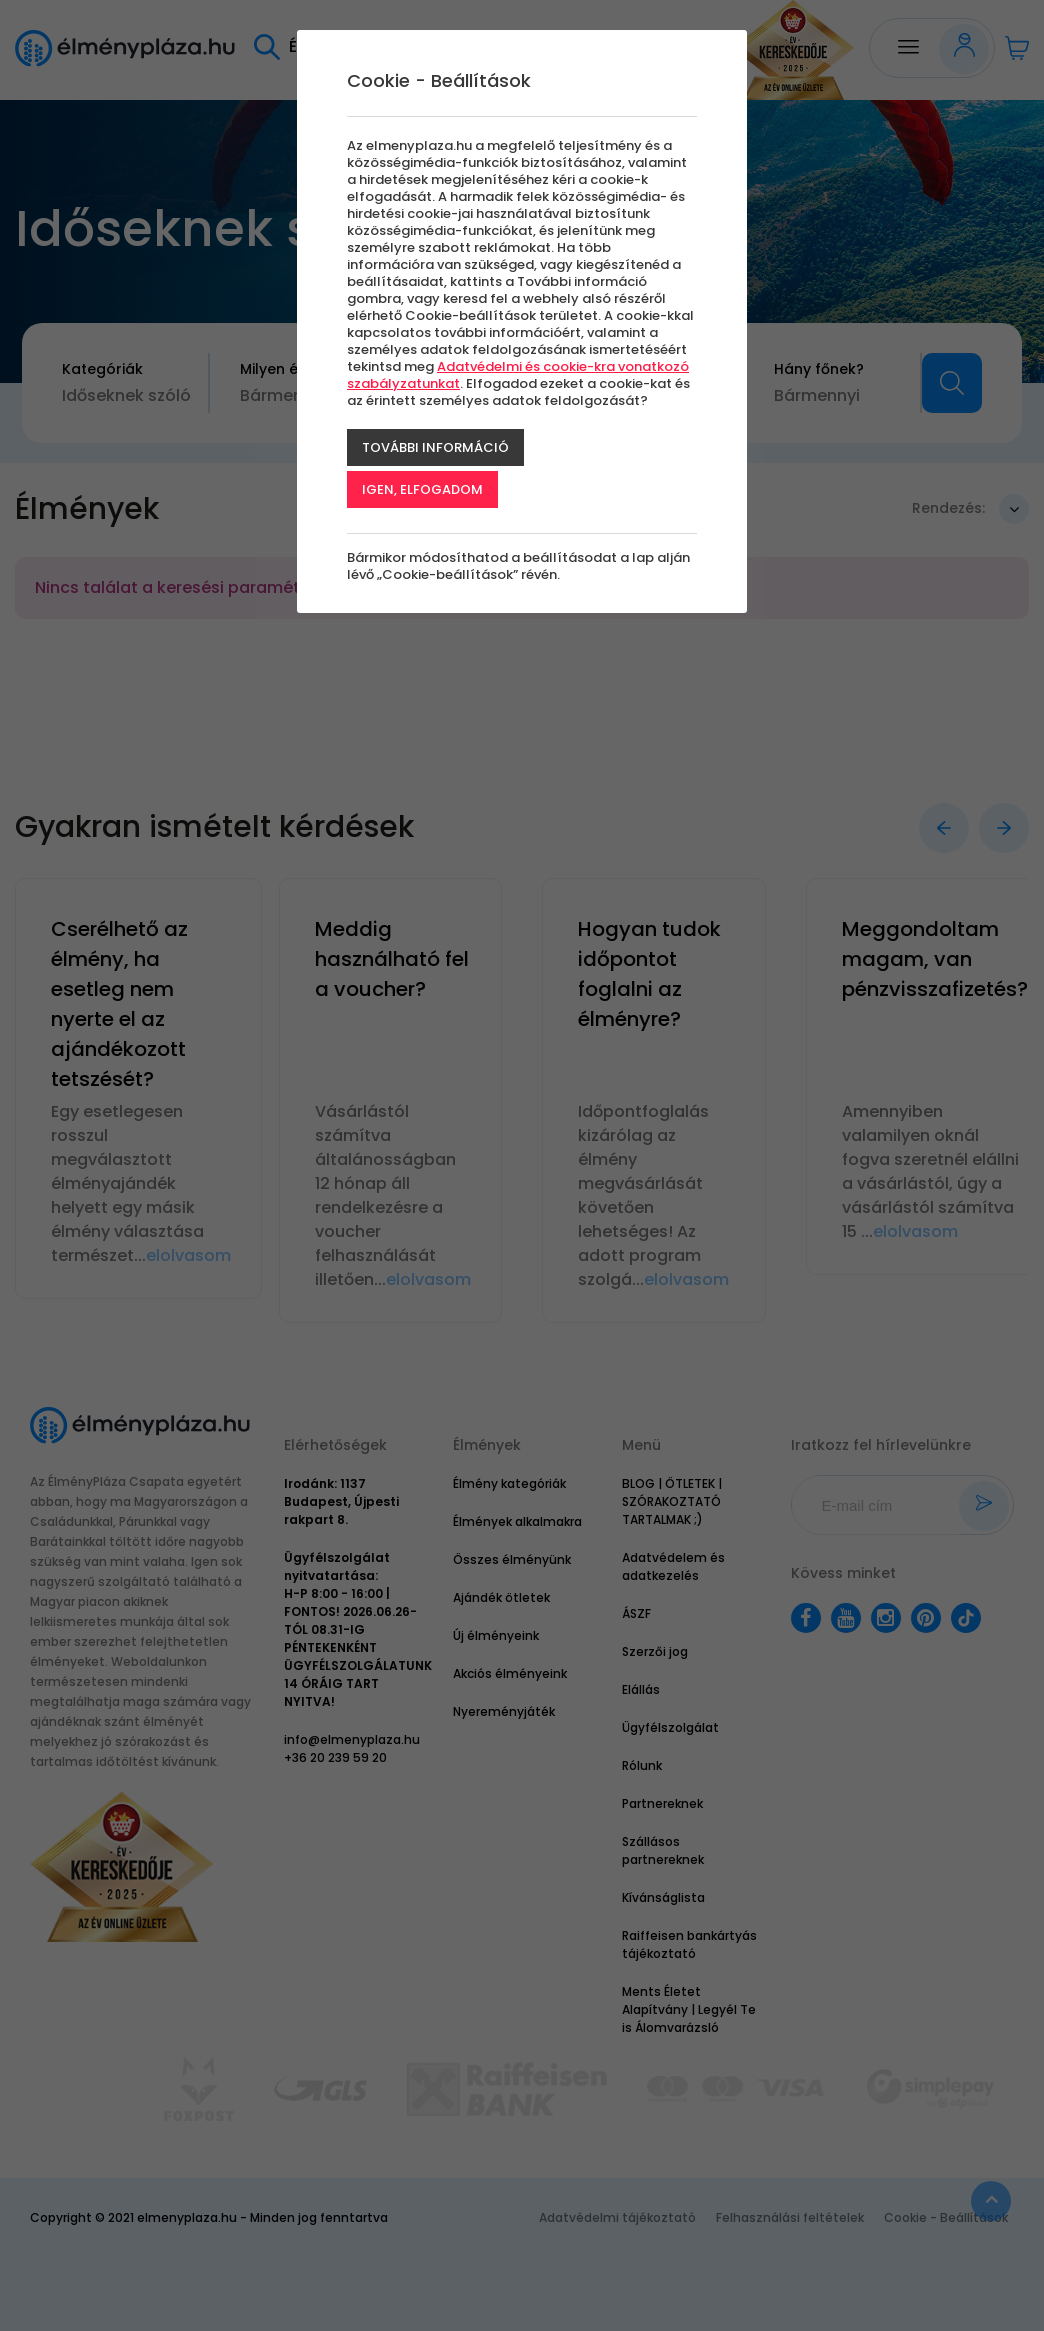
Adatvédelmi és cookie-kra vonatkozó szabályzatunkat (518, 375)
